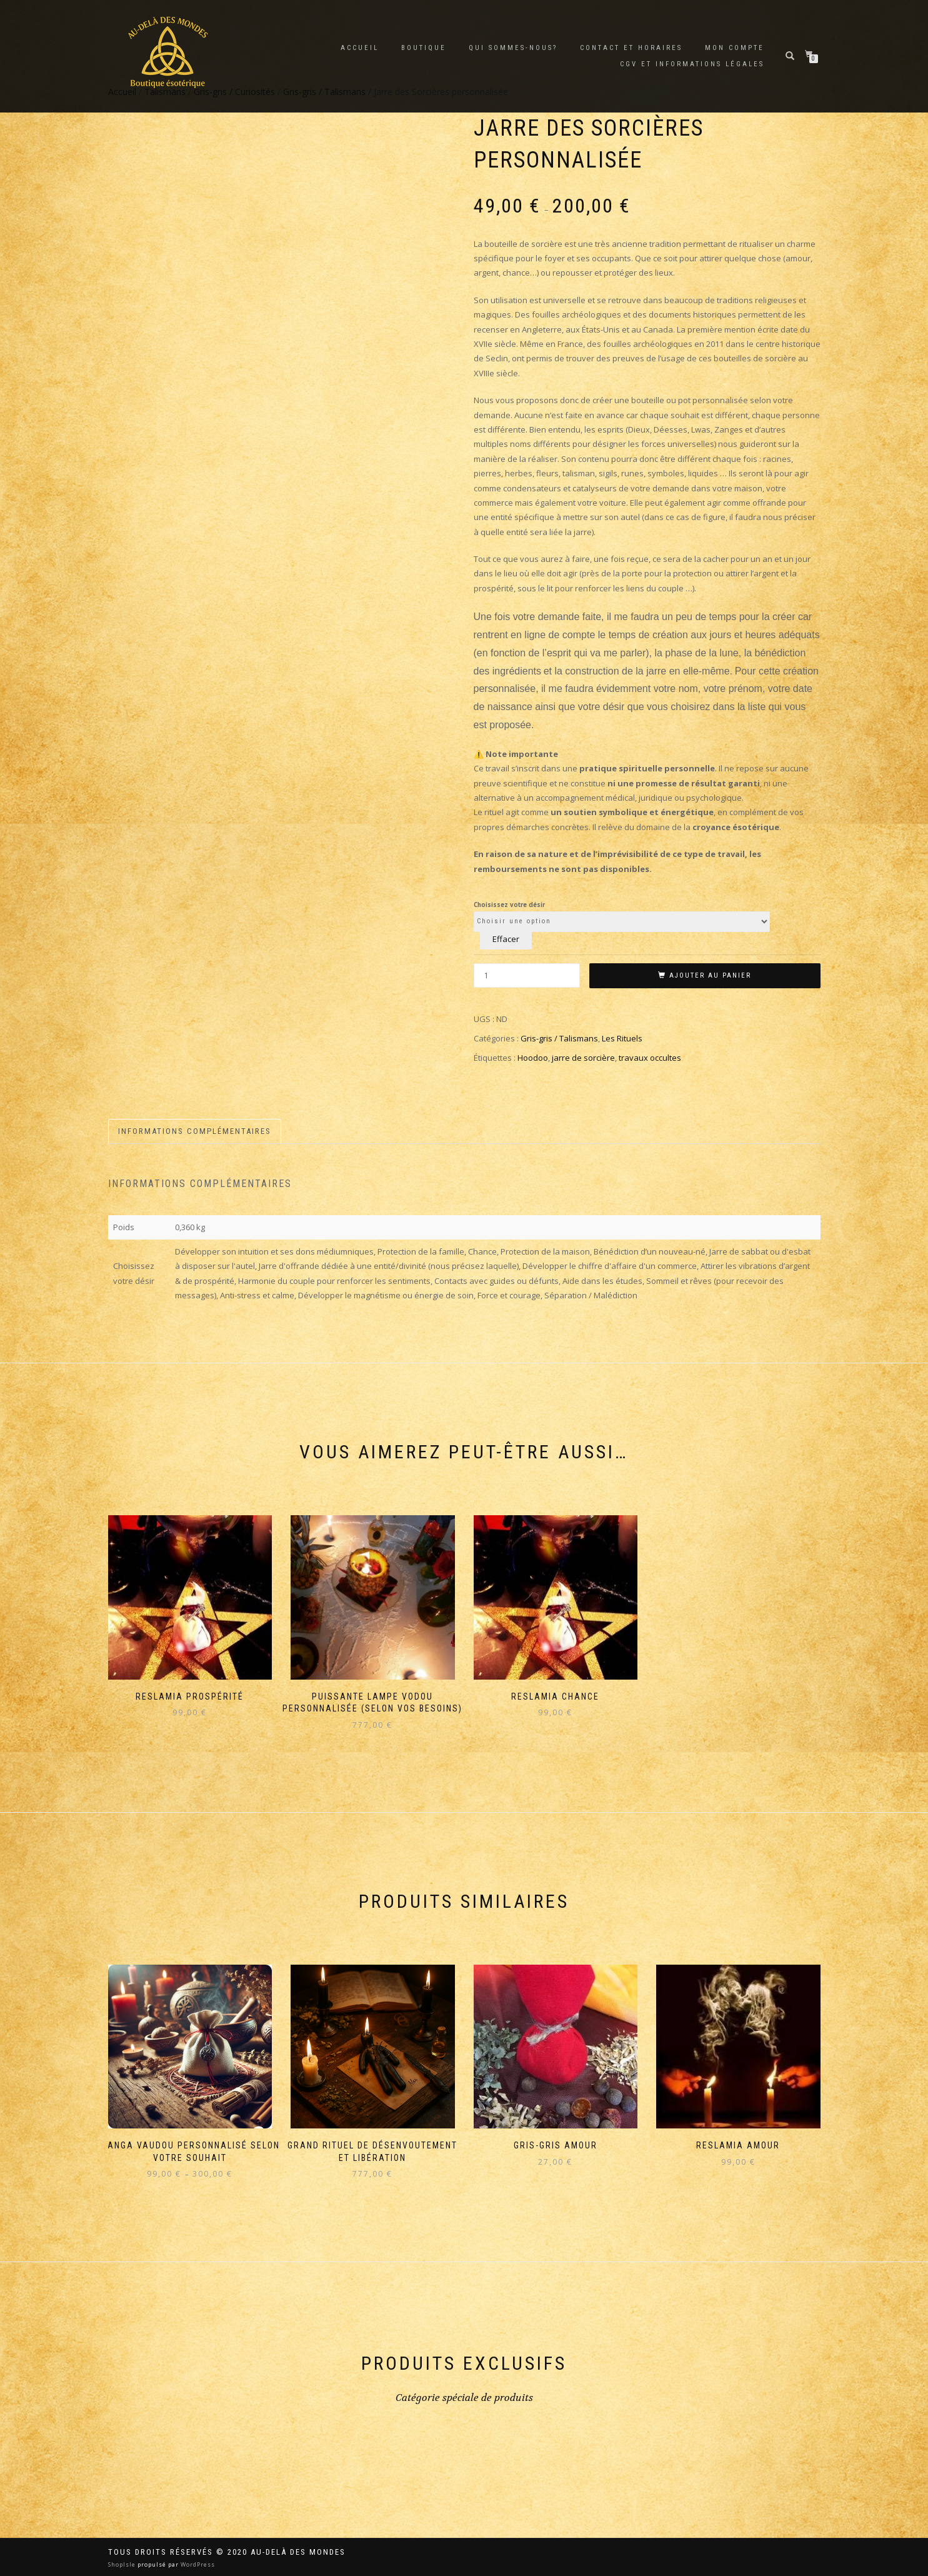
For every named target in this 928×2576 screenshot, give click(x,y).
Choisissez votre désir (509, 905)
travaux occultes (650, 1057)
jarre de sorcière (583, 1057)
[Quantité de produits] (527, 975)
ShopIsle (122, 2564)
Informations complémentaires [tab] (194, 1131)
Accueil (360, 48)
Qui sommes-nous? (513, 48)
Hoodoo (532, 1057)
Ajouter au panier (710, 975)
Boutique (423, 48)
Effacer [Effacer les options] (505, 939)
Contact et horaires (631, 48)
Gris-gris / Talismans (559, 1038)
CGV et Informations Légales (692, 64)
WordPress (197, 2564)
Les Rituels (622, 1038)
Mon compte (734, 48)
